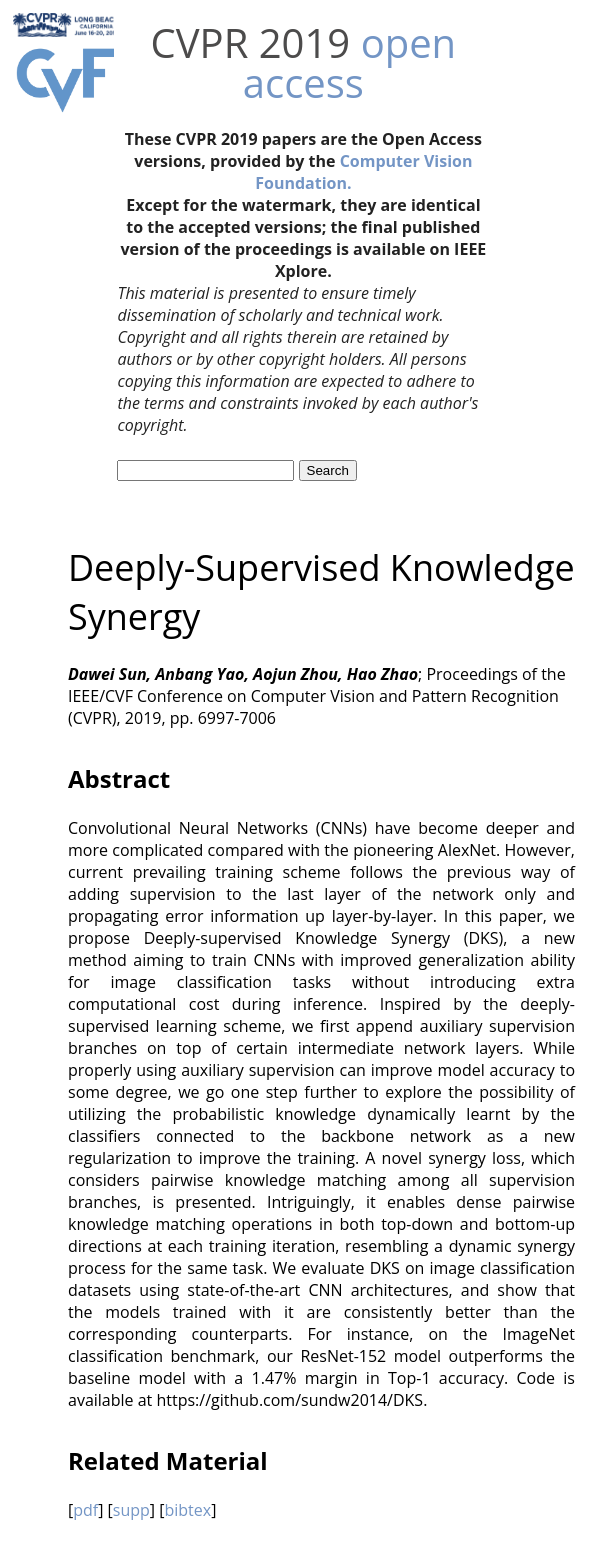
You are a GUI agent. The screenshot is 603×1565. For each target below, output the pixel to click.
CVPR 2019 (251, 42)
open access (349, 62)
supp (131, 1510)
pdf (85, 1510)
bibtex (187, 1510)
